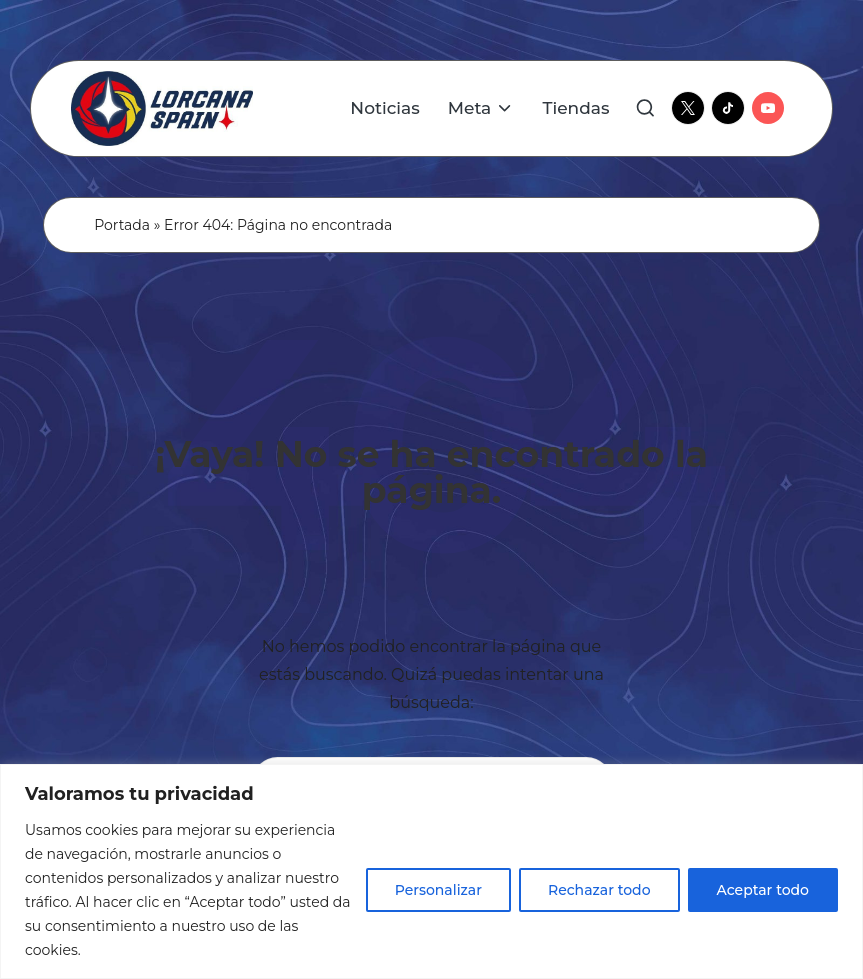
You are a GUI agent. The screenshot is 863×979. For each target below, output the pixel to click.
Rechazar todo (599, 890)
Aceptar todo (763, 890)
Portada (122, 225)
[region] (431, 871)
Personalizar (438, 890)
